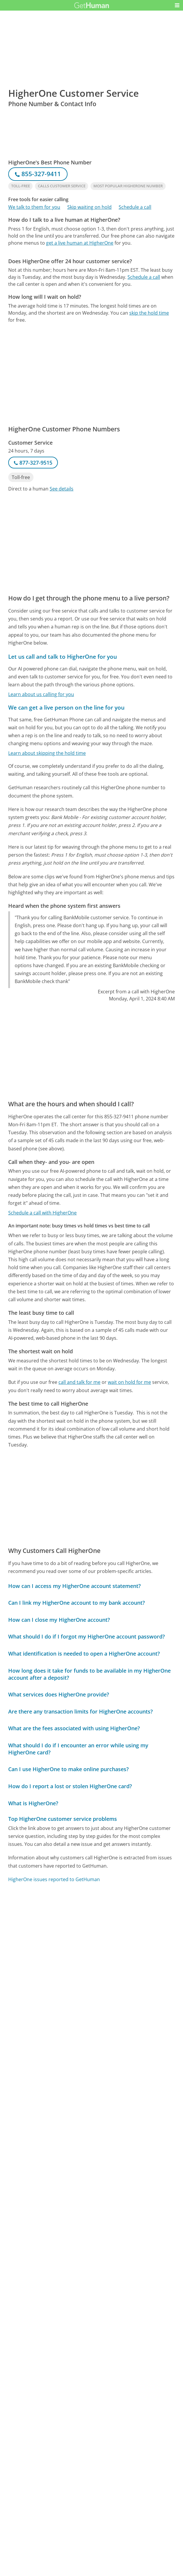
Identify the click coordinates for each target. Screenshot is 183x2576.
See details (61, 488)
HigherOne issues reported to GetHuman (54, 1879)
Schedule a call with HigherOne (42, 1212)
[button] (177, 5)
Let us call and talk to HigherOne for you (62, 656)
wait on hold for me (129, 1382)
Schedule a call (135, 207)
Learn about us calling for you (41, 694)
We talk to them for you (34, 207)
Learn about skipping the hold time (47, 753)
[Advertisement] (91, 293)
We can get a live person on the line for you (66, 707)
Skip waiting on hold (89, 207)
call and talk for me (79, 1382)
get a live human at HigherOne (79, 243)
